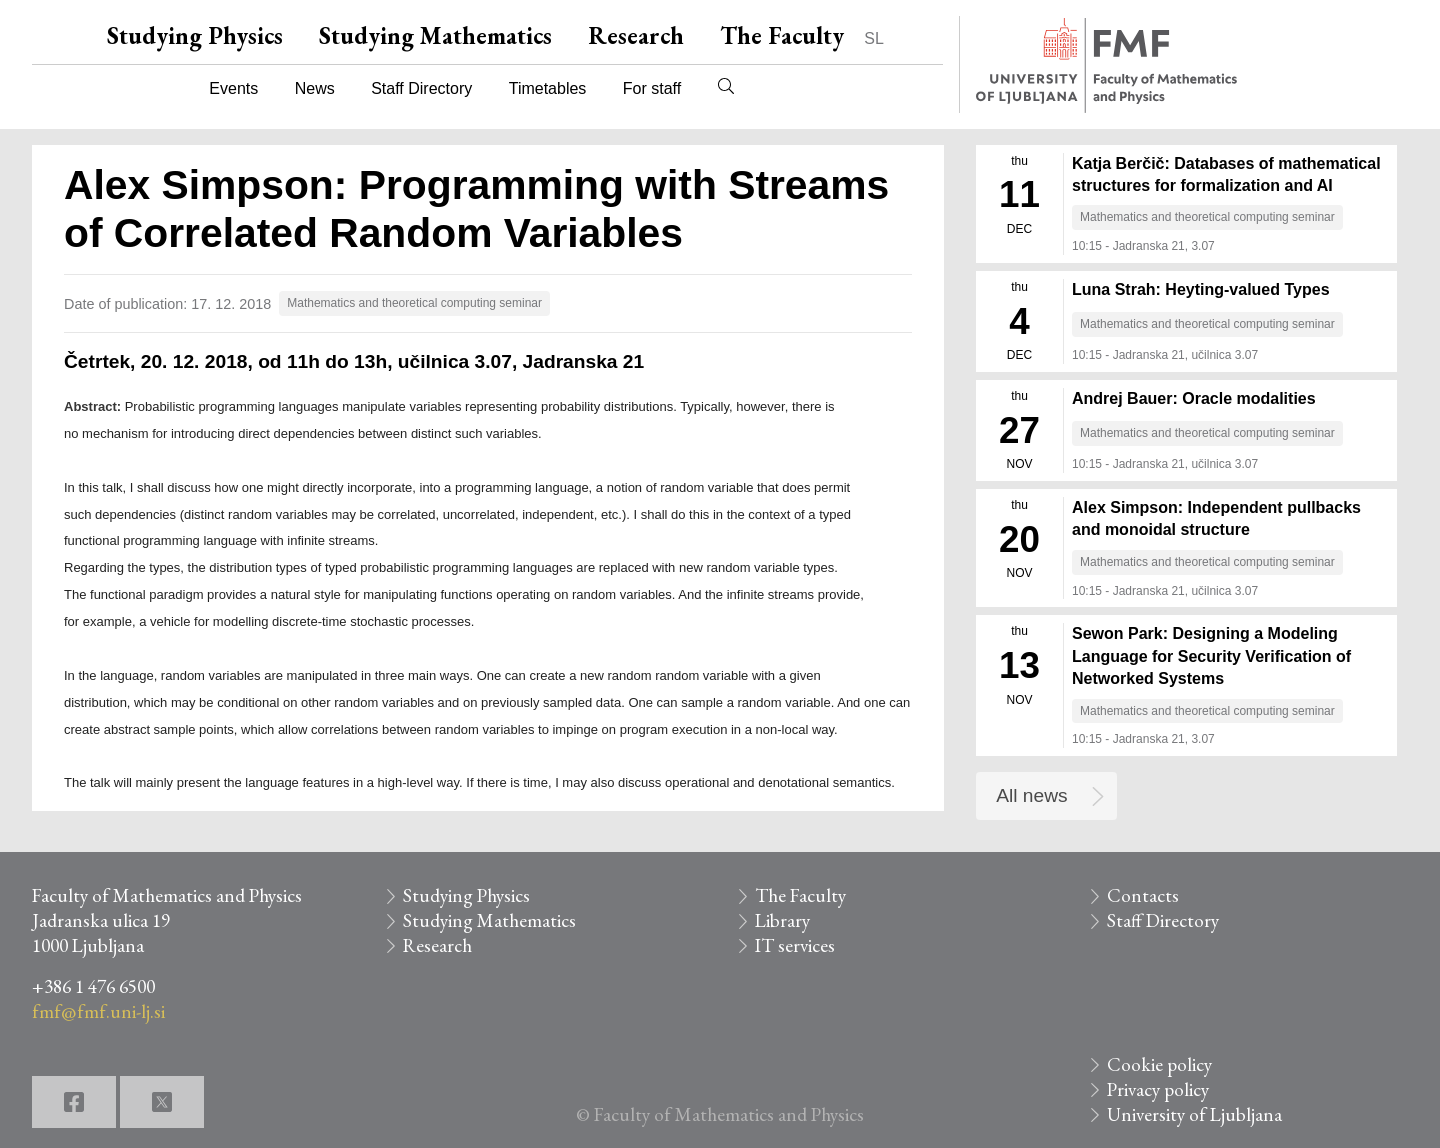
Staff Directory (421, 88)
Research (636, 35)
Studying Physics (195, 35)
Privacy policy (1158, 1089)
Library (782, 920)
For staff (652, 88)
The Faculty (782, 35)
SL (874, 38)
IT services (795, 945)
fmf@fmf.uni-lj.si (98, 1011)
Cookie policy (1159, 1064)
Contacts (1143, 895)
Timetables (548, 88)
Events (233, 88)
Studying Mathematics (435, 35)
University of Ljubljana (1194, 1114)
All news (1031, 795)
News (315, 88)
